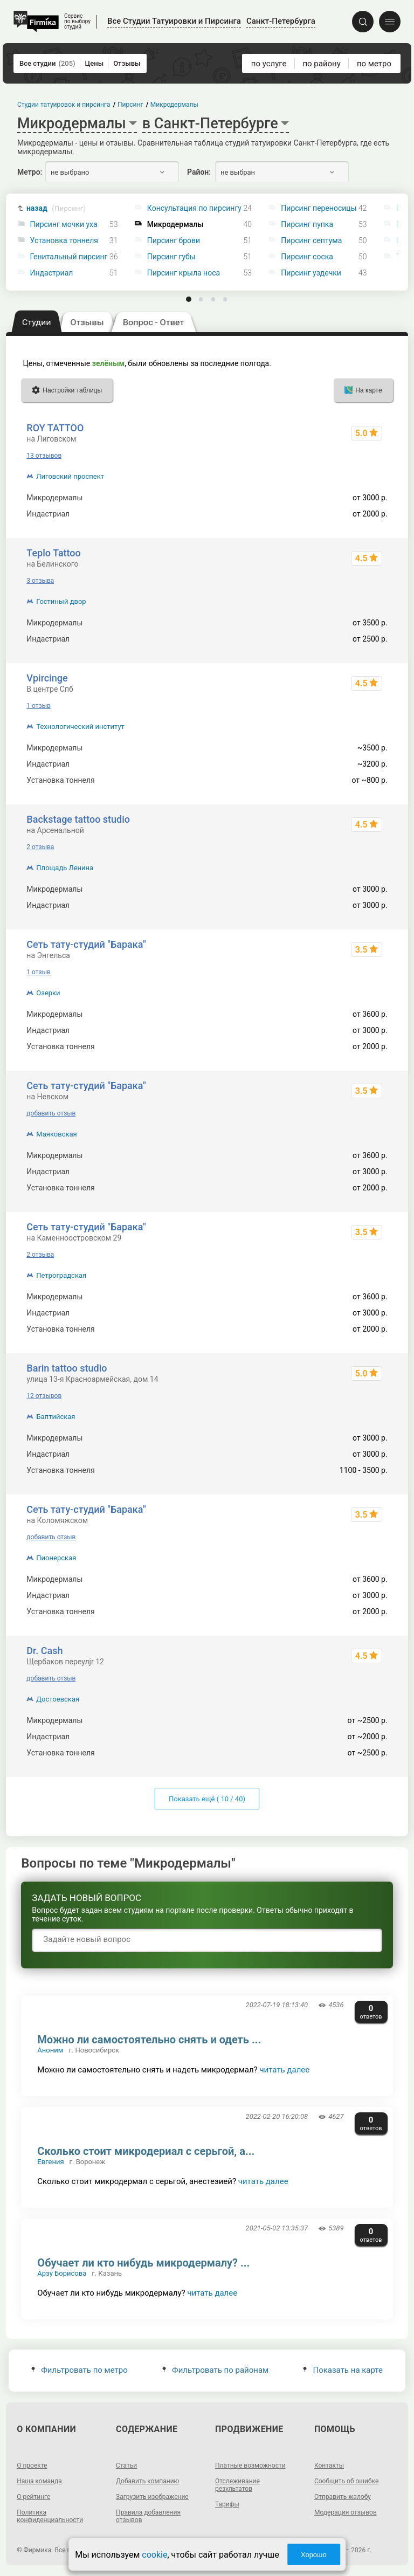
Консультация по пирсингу (194, 208)
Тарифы (227, 2504)
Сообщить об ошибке (346, 2481)
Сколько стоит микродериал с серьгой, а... (145, 2151)
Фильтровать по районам (215, 2370)
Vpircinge (46, 678)
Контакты (329, 2465)
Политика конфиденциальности (50, 2516)
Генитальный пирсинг (69, 257)
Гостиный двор (61, 601)
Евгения (50, 2162)
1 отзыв (38, 706)
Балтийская (55, 1417)
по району (321, 63)
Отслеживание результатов (237, 2484)
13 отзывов (43, 455)
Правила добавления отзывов (148, 2516)
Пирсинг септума (311, 241)
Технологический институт (80, 726)
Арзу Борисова (61, 2273)
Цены (94, 63)
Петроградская (61, 1275)
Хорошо (314, 2555)
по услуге (269, 63)
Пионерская (56, 1558)
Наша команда (39, 2481)
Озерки (48, 993)
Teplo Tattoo (53, 553)
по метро (374, 63)
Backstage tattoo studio (78, 819)
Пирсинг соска (307, 257)
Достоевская (57, 1699)
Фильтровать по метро (79, 2370)
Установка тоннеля (64, 241)
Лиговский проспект (70, 476)
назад (56, 208)
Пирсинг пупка (307, 225)
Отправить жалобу (342, 2497)
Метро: (29, 172)
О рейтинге (33, 2497)
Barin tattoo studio (66, 1368)
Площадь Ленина (64, 868)
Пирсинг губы (171, 257)
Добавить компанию (147, 2481)
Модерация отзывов (345, 2512)
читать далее (284, 2070)
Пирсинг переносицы (318, 208)
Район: (199, 172)
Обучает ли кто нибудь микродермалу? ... (143, 2262)
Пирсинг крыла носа (183, 273)
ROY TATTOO (55, 427)
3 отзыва (40, 580)
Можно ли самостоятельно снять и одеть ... (149, 2039)
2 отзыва (40, 847)
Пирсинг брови (173, 241)
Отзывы (126, 63)
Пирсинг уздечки (311, 273)
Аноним (50, 2050)
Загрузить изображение (152, 2497)
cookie (154, 2555)
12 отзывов (43, 1396)
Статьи (126, 2465)
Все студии (47, 63)
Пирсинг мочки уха (64, 225)
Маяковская (56, 1134)
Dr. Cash (44, 1650)
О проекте (32, 2465)
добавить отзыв (50, 1113)
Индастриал (51, 273)
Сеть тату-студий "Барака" (86, 944)
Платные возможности (250, 2465)
